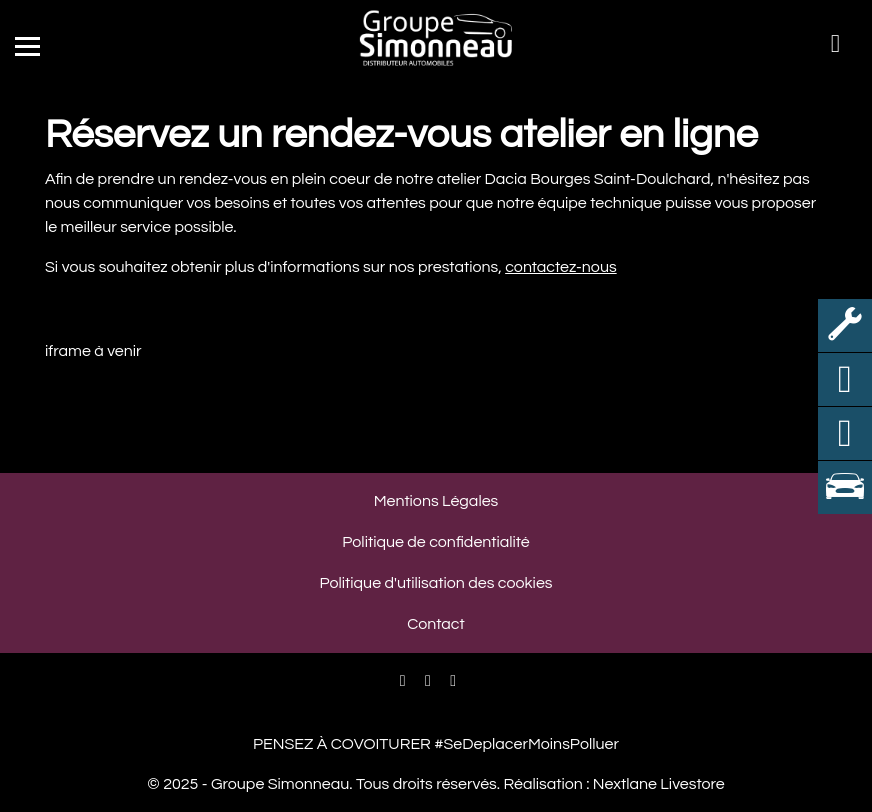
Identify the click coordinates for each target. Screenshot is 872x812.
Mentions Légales (436, 501)
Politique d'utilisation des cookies (435, 583)
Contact (435, 624)
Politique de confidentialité (435, 542)
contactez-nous (561, 267)
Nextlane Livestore (656, 784)
